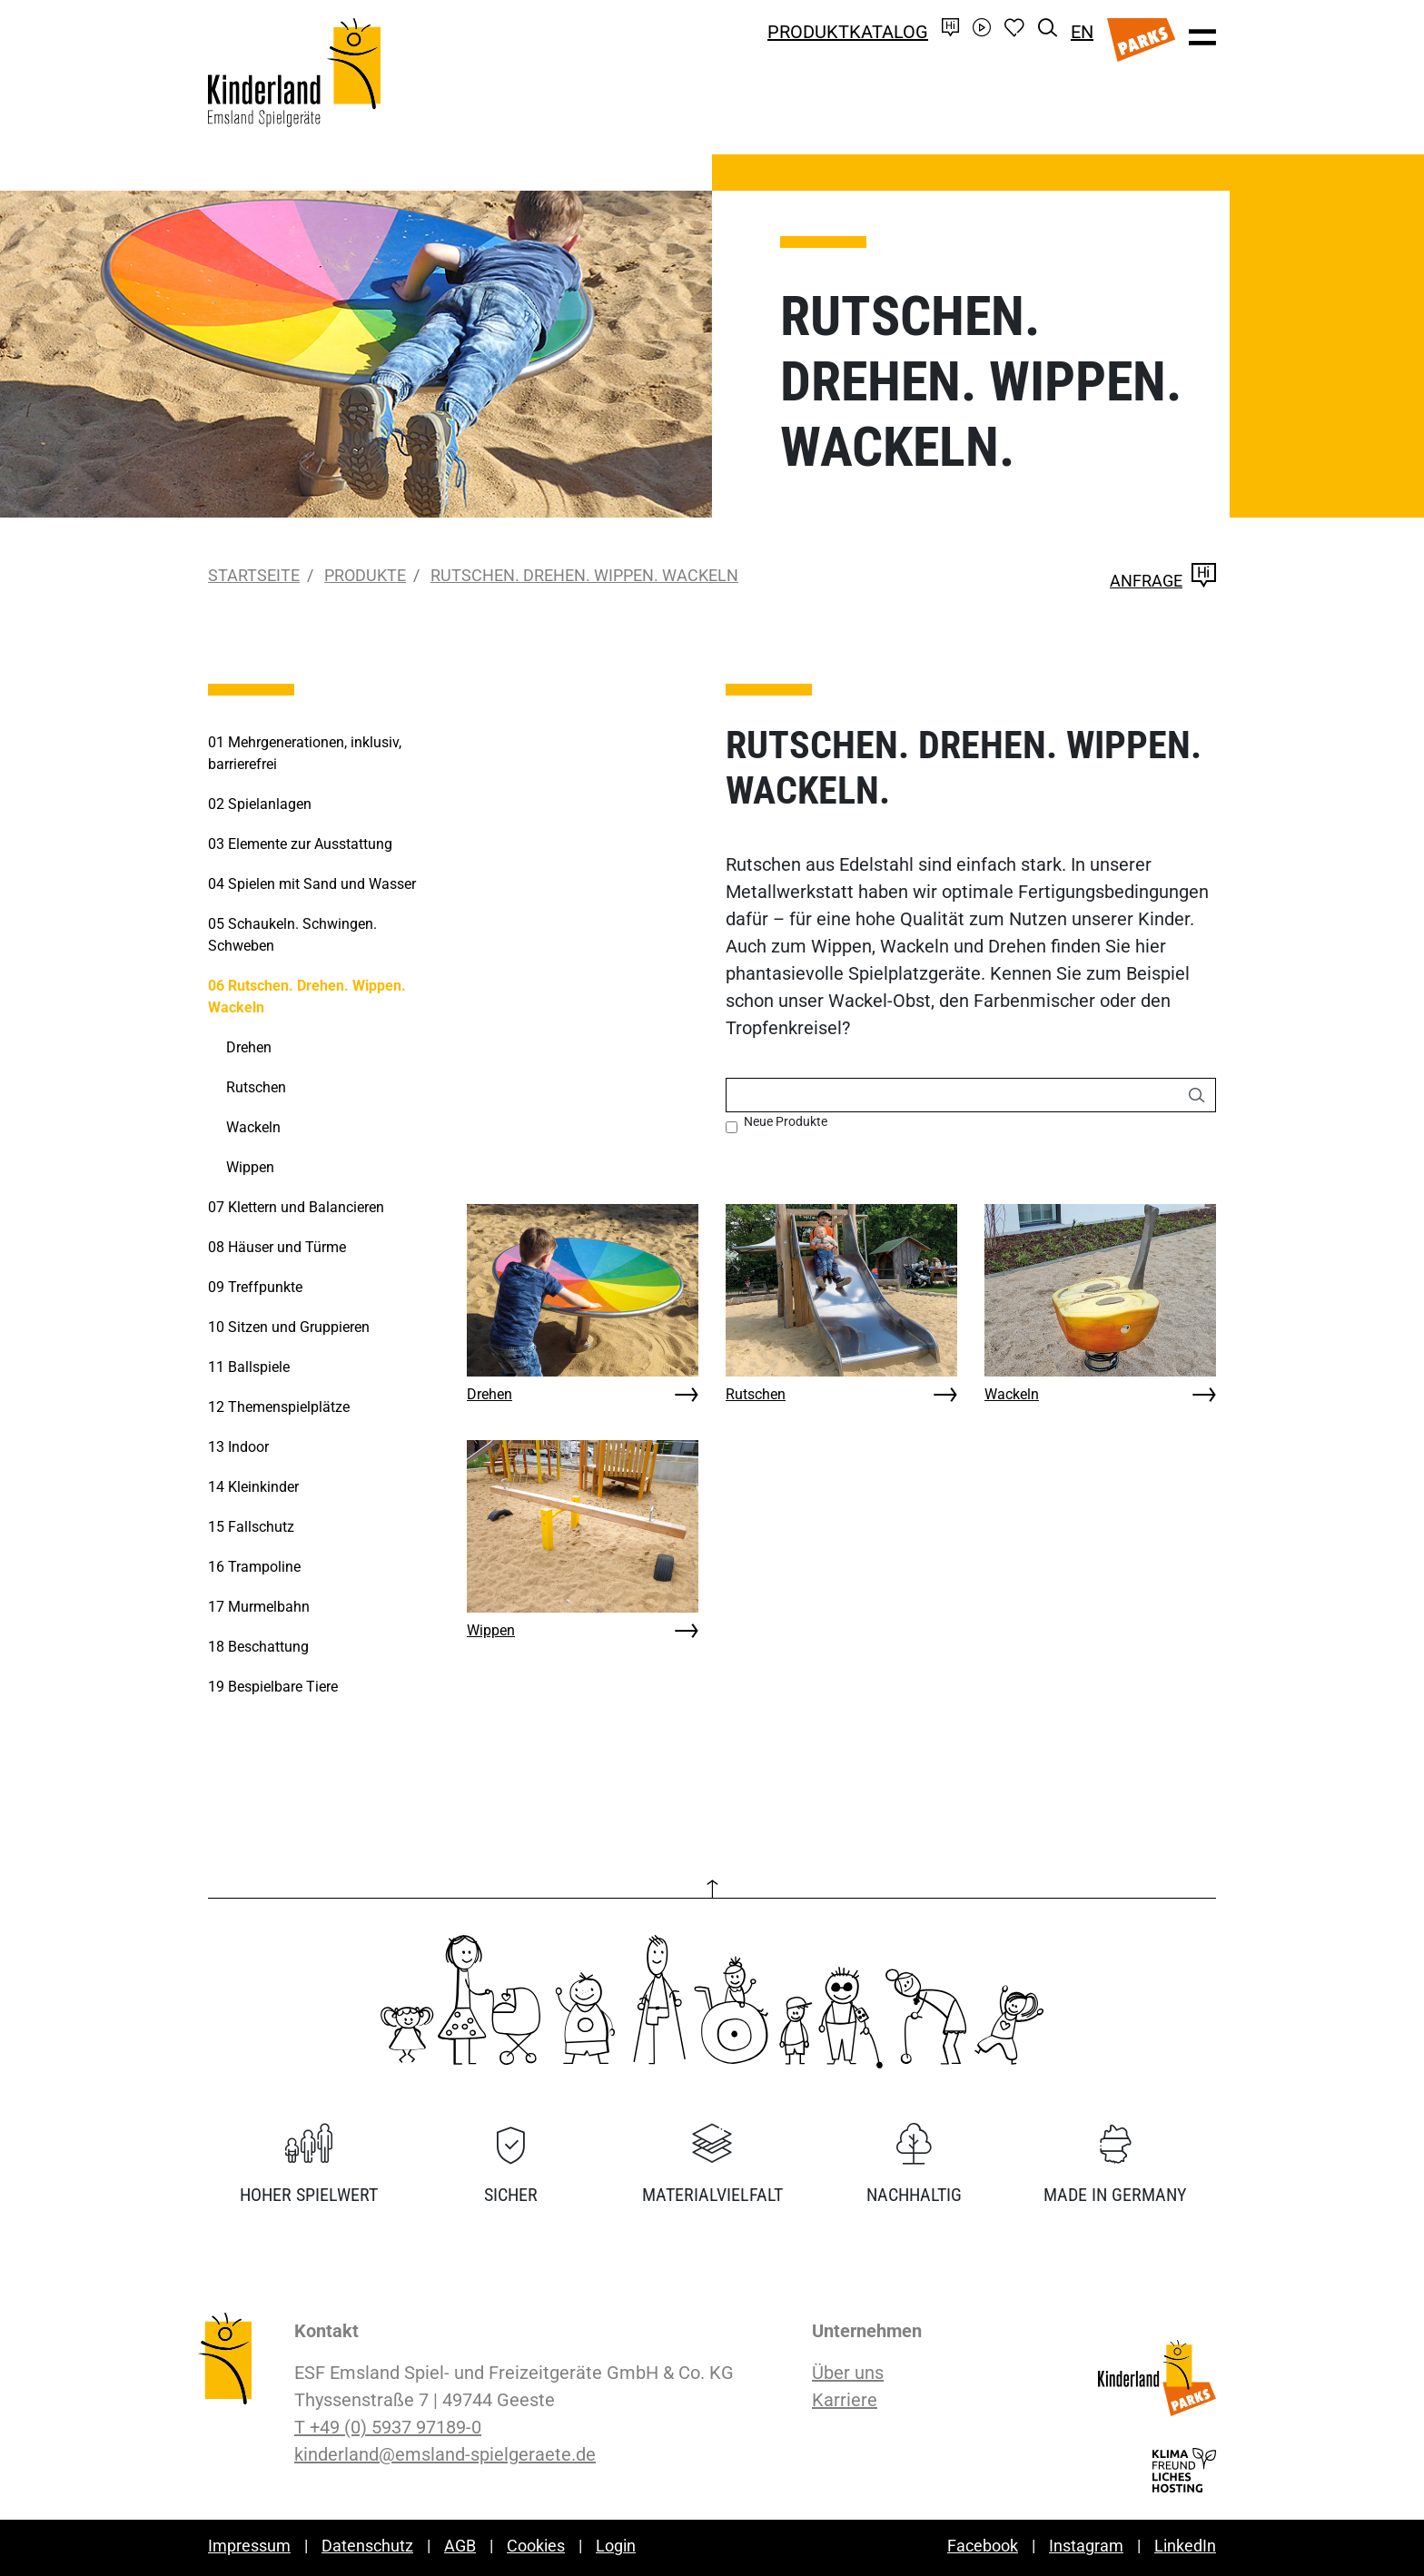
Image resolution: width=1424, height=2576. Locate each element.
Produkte (365, 575)
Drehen (489, 1394)
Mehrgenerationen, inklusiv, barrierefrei (304, 753)
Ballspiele (249, 1367)
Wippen (491, 1630)
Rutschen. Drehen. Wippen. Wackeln (584, 575)
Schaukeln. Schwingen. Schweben (292, 934)
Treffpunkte (255, 1287)
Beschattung (258, 1646)
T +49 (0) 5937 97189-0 (387, 2427)
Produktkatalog (847, 32)
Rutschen (756, 1394)
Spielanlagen (260, 804)
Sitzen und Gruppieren (289, 1327)
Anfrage (1163, 580)
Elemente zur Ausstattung (300, 844)
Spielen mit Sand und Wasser (312, 884)
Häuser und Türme (277, 1247)
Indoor (238, 1447)
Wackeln (1011, 1394)
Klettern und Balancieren (296, 1207)
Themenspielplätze (279, 1407)
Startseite (254, 575)
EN (1082, 32)
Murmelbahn (259, 1606)
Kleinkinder (253, 1486)
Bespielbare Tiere (273, 1686)
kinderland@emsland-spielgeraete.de (445, 2454)
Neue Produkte (785, 1121)
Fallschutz (251, 1526)
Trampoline (254, 1566)
